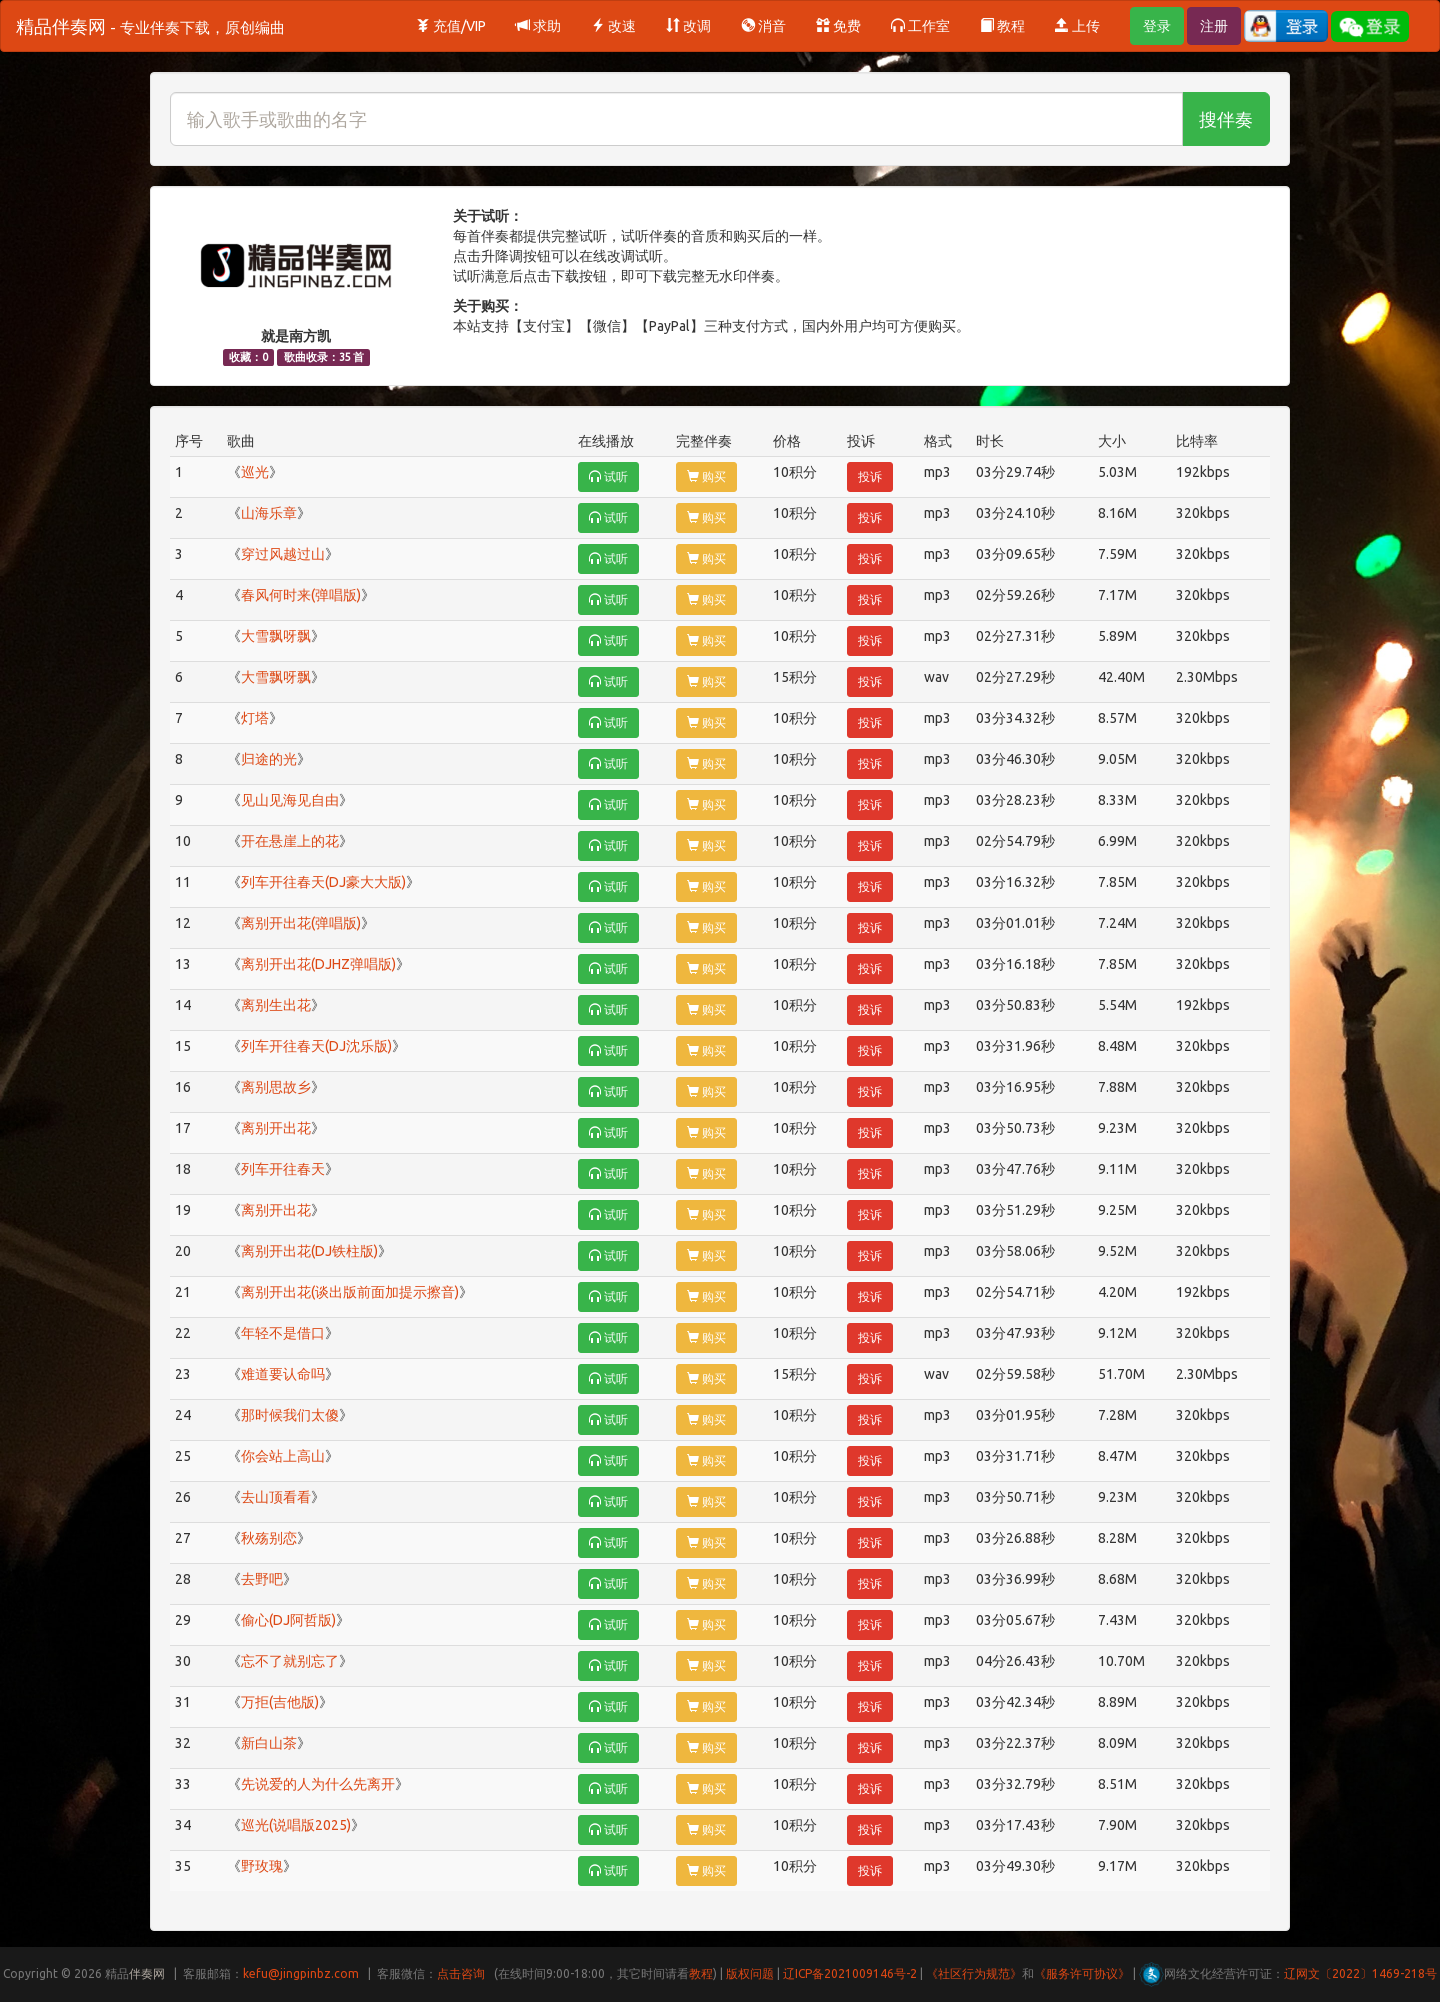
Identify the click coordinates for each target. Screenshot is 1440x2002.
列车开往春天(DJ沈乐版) (316, 1046)
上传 (1077, 26)
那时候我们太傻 (290, 1415)
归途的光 (269, 759)
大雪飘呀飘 (276, 636)
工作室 (920, 26)
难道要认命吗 (283, 1374)
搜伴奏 (1226, 119)
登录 (1157, 26)
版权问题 (750, 1973)
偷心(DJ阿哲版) (288, 1620)
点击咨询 (461, 1973)
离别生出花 (276, 1005)
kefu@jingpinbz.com (301, 1973)
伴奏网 (147, 1973)
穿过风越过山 (283, 554)
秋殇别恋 (269, 1538)
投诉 (870, 476)
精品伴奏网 (150, 26)
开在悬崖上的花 (290, 841)
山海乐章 (269, 513)
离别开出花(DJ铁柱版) (309, 1251)
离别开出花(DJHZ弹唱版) (318, 964)
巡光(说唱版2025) (296, 1825)
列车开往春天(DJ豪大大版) (323, 882)
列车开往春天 (283, 1169)
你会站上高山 (283, 1456)
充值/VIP (451, 26)
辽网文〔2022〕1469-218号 (1360, 1973)
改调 (688, 26)
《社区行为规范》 (974, 1973)
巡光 (255, 472)
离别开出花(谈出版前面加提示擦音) (350, 1292)
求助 (538, 26)
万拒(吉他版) (280, 1702)
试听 (608, 476)
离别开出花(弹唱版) (301, 923)
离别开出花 (276, 1128)
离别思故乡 (276, 1087)
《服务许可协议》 (1082, 1973)
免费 (838, 26)
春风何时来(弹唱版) (301, 595)
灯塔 (255, 718)
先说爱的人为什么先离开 (318, 1784)
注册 (1214, 26)
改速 (613, 26)
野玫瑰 (262, 1866)
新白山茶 (269, 1743)
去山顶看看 (276, 1497)
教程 (1002, 26)
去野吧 (262, 1579)
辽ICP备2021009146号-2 (850, 1973)
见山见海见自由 (290, 800)
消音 (763, 26)
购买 (706, 476)
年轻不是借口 (283, 1333)
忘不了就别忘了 (290, 1661)
